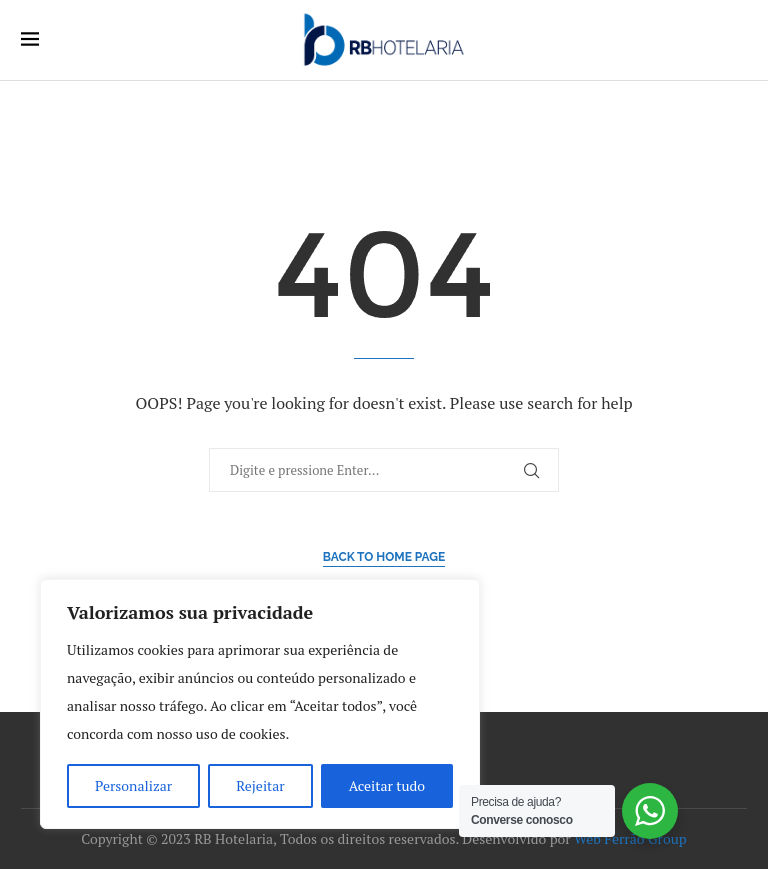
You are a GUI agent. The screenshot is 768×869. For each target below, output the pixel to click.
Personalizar (133, 785)
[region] (260, 704)
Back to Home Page (384, 557)
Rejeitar (260, 785)
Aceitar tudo (387, 785)
